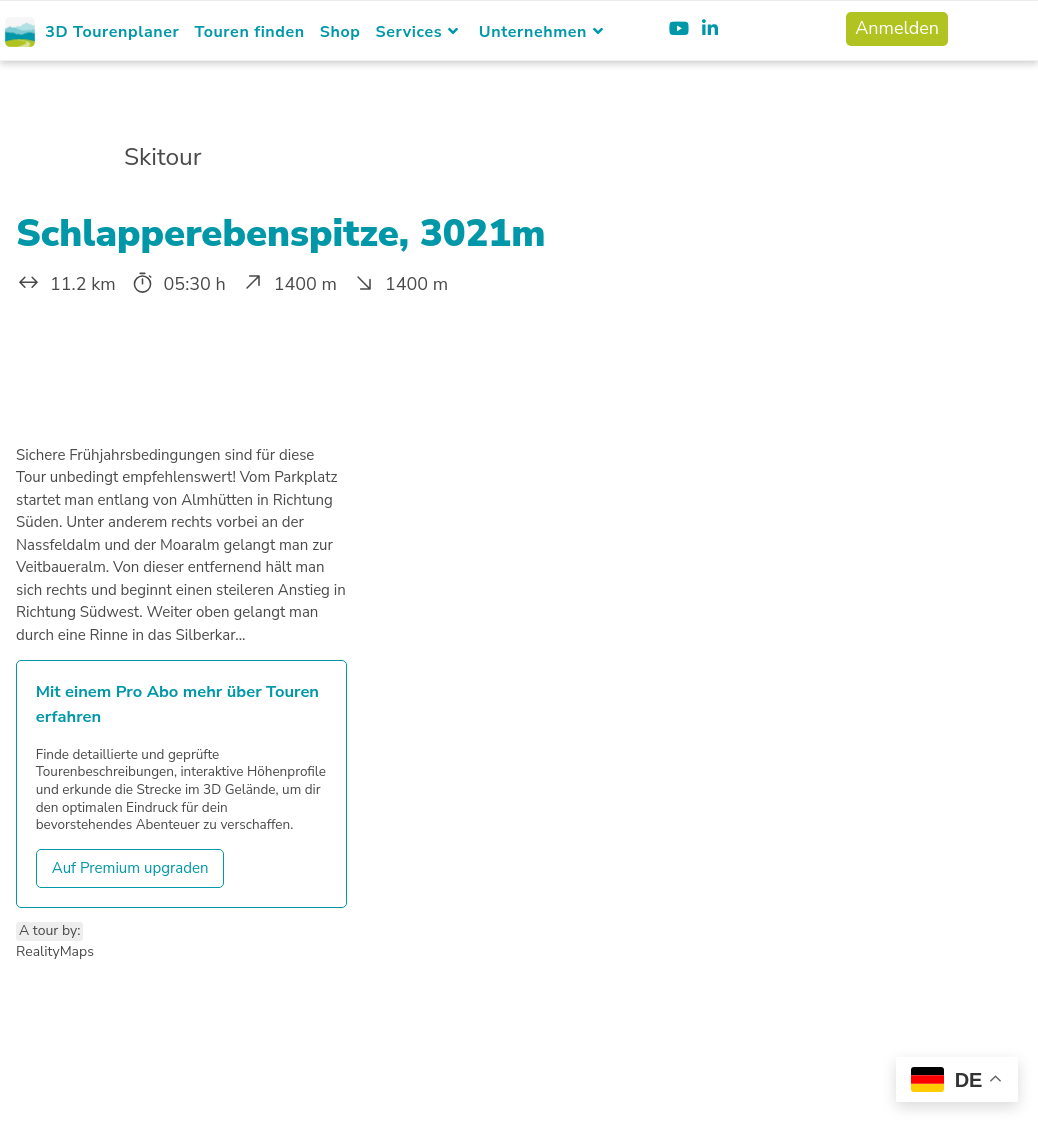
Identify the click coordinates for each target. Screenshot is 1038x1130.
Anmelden (897, 28)
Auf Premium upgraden (130, 868)
